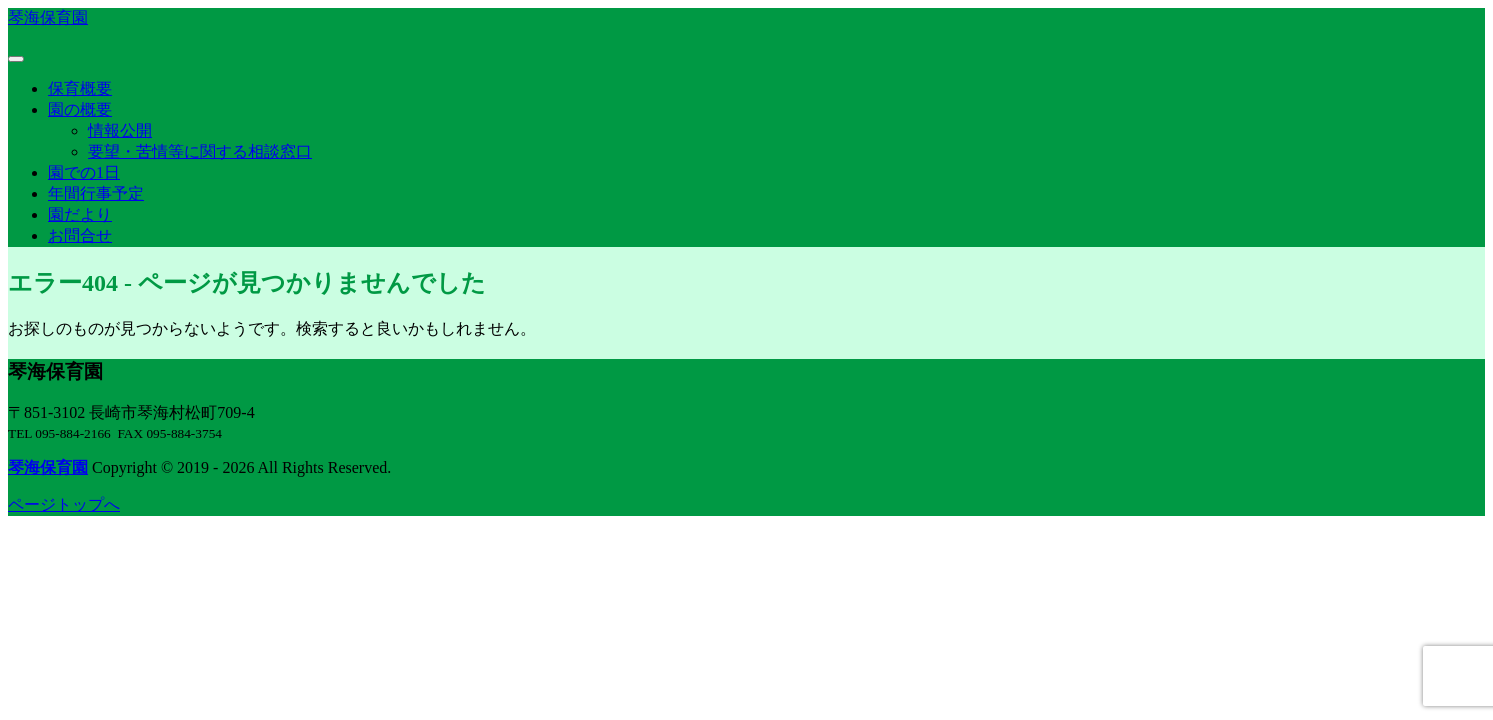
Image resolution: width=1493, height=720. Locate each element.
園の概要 (80, 109)
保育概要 (80, 88)
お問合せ (80, 235)
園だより (80, 214)
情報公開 (120, 130)
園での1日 (84, 172)
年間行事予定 (96, 193)
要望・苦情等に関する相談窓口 (200, 151)
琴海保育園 (48, 17)
